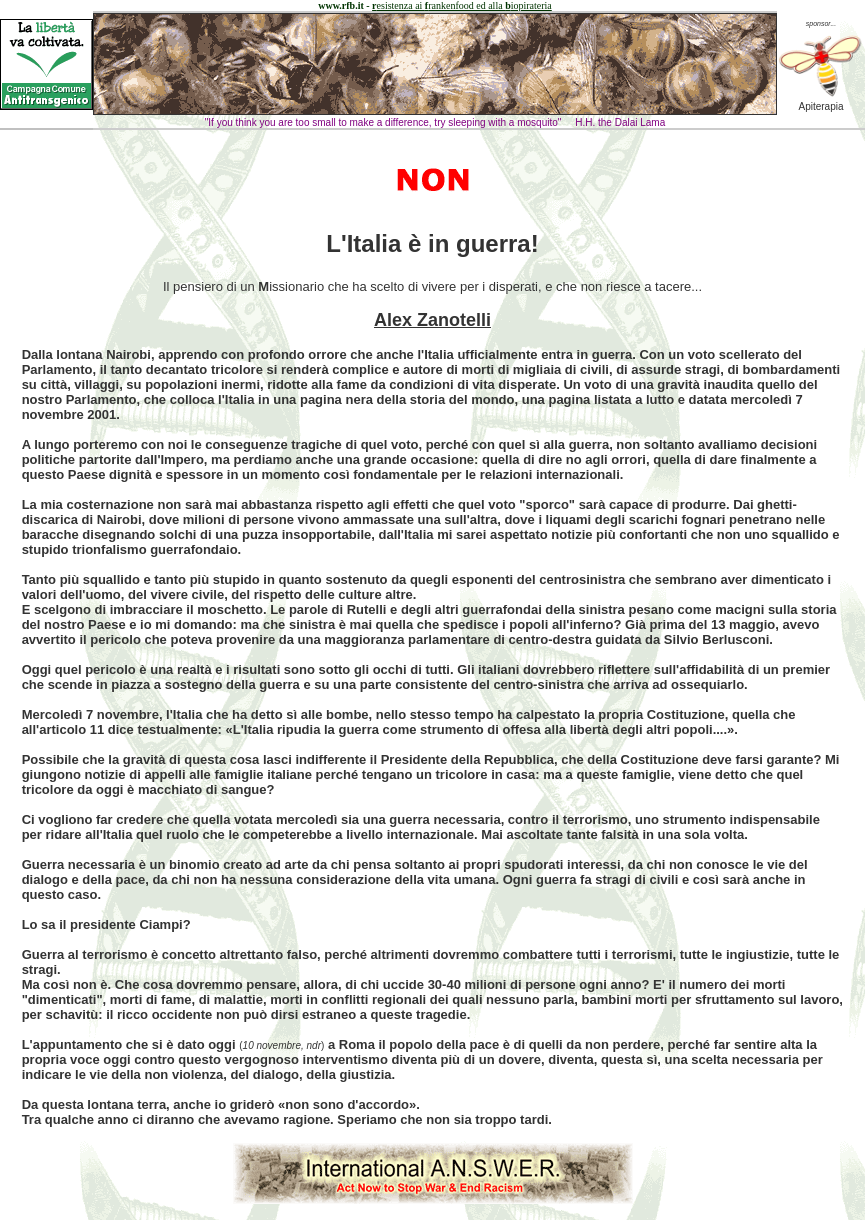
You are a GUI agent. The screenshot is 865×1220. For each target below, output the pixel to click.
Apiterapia (821, 102)
